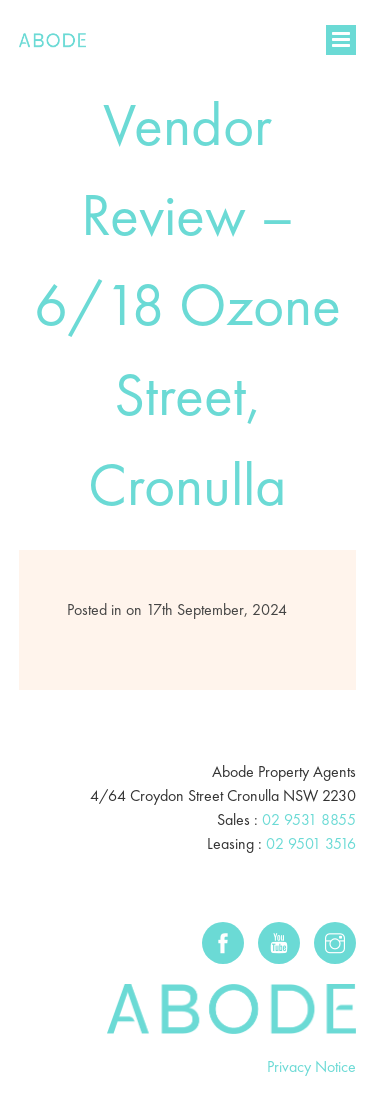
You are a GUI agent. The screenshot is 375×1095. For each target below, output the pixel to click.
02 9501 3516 (311, 843)
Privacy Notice (311, 1066)
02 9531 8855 (309, 819)
